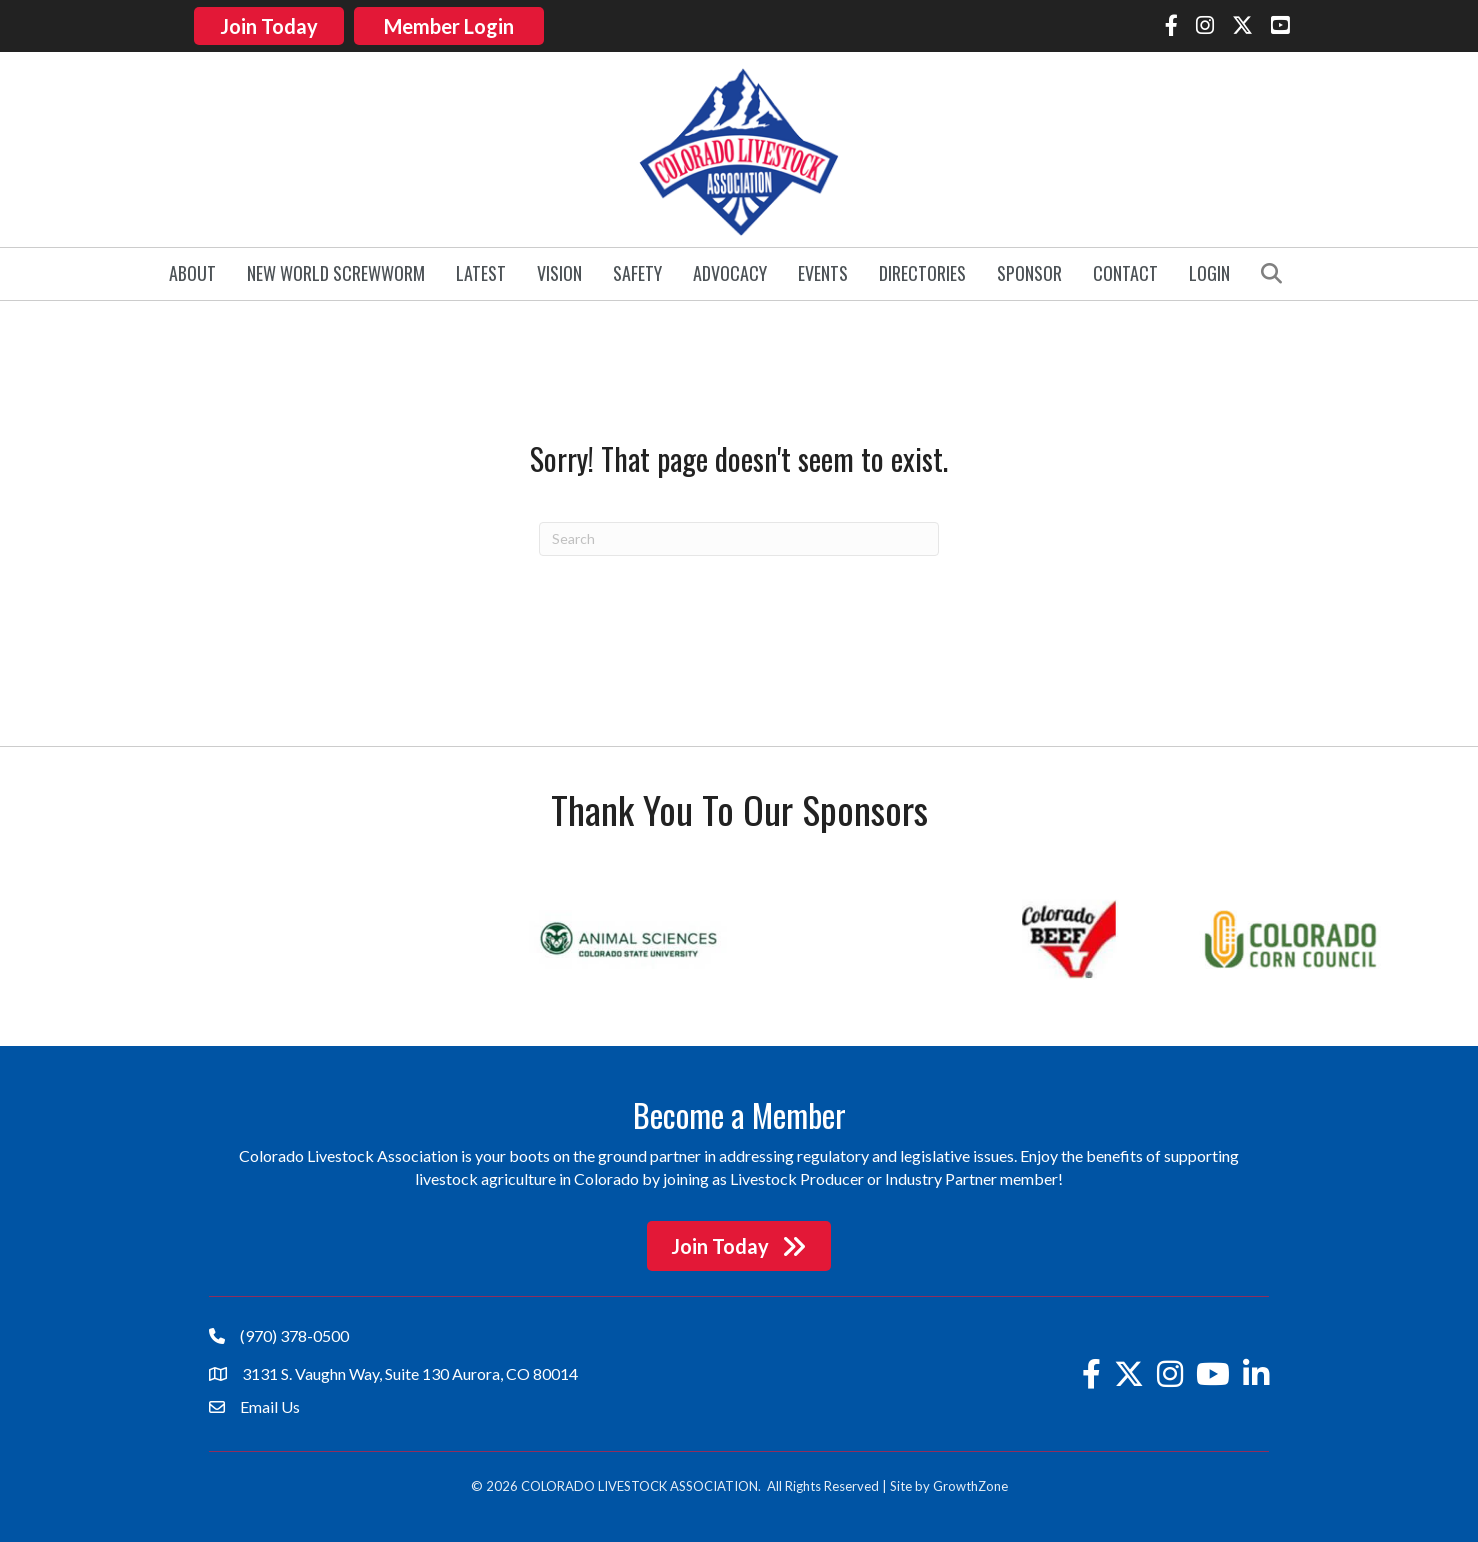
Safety (637, 270)
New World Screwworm (336, 270)
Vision (559, 270)
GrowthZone (970, 1483)
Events (823, 270)
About (192, 270)
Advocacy (730, 270)
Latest (481, 270)
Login (1209, 270)
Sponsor (1029, 270)
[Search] (739, 535)
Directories (922, 270)
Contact (1125, 270)
